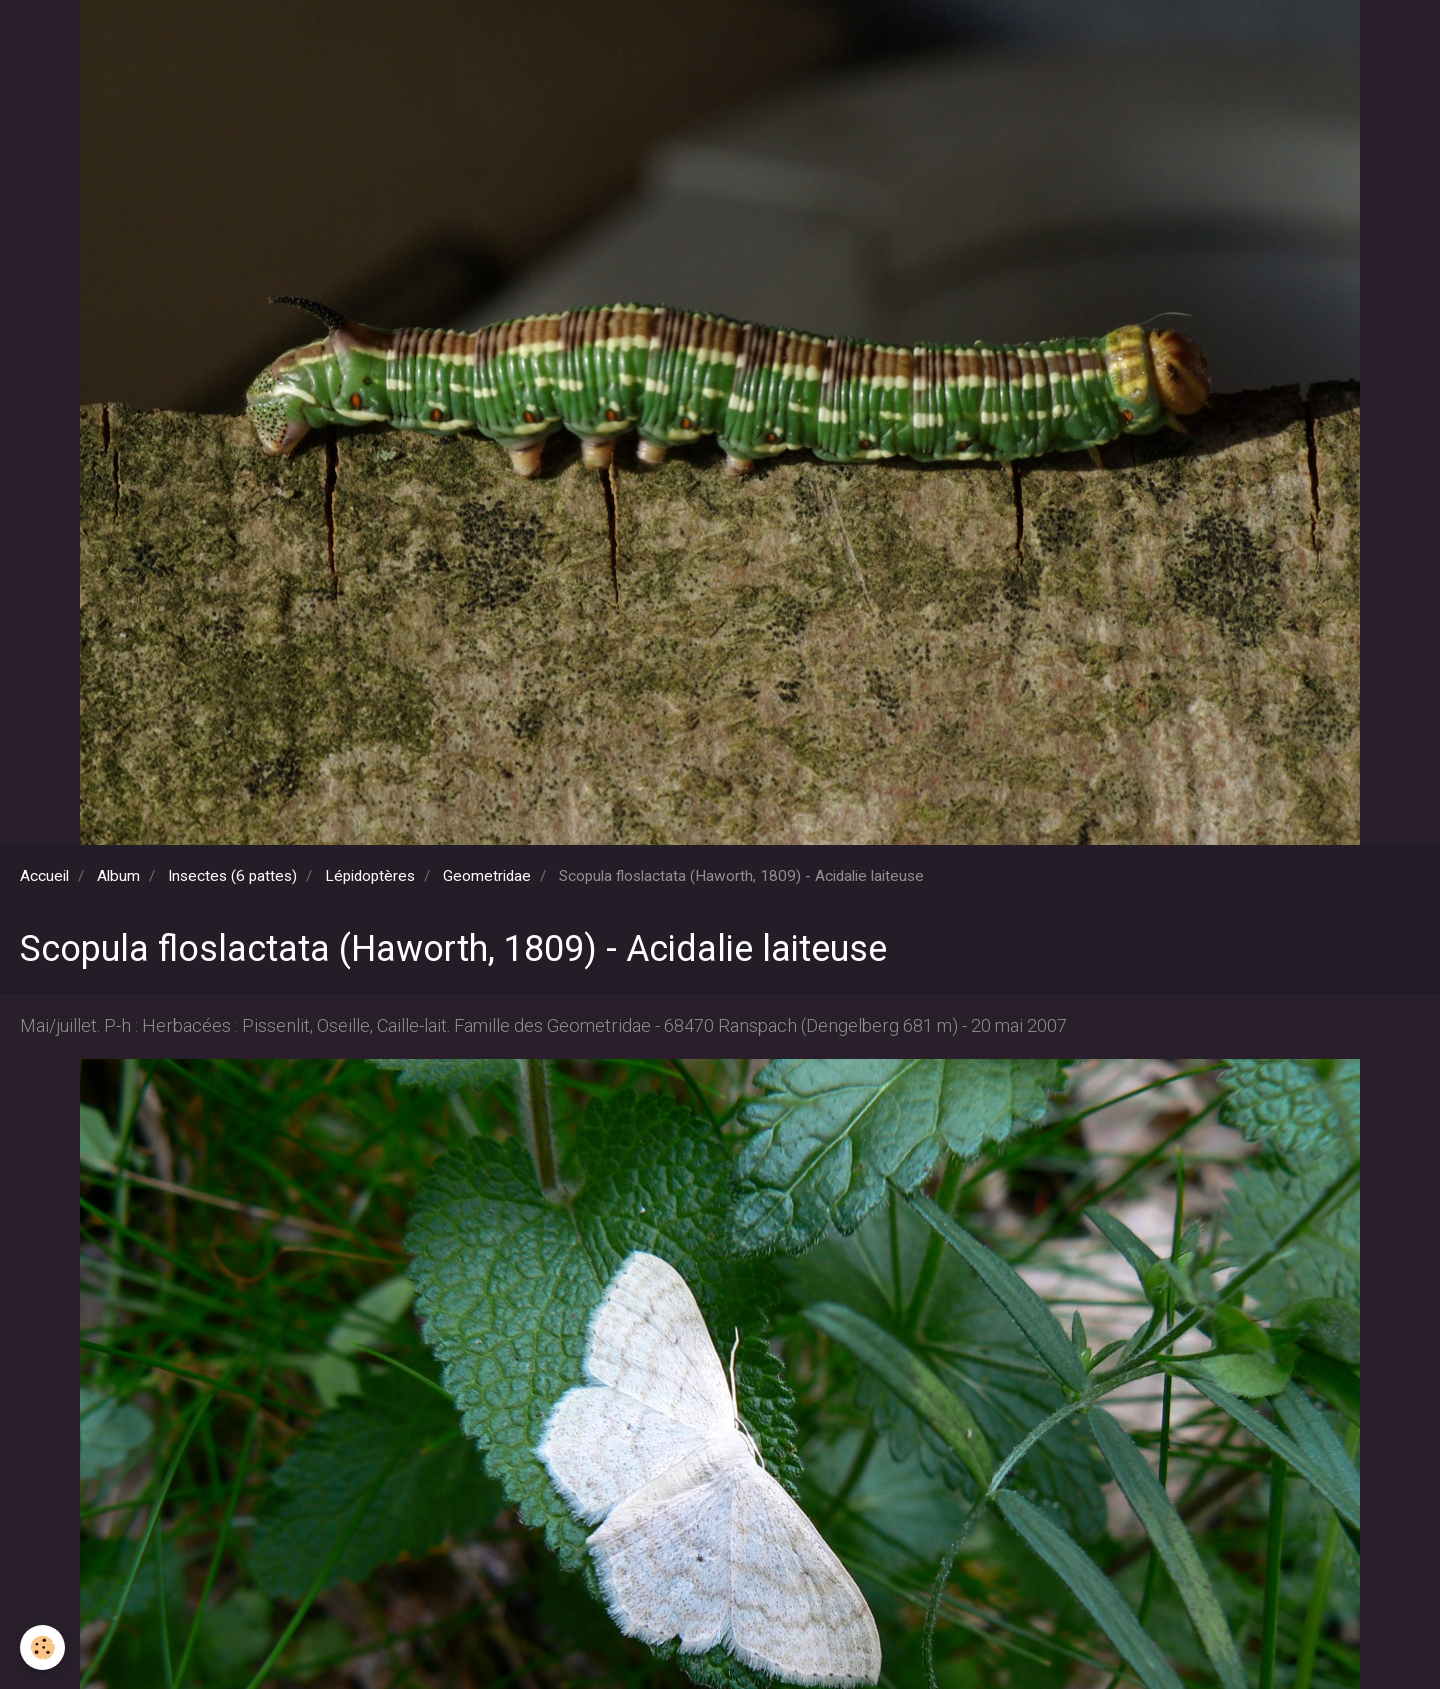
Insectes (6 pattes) (232, 876)
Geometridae (487, 876)
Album (118, 876)
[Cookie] (42, 1647)
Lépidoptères (370, 876)
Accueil (44, 876)
